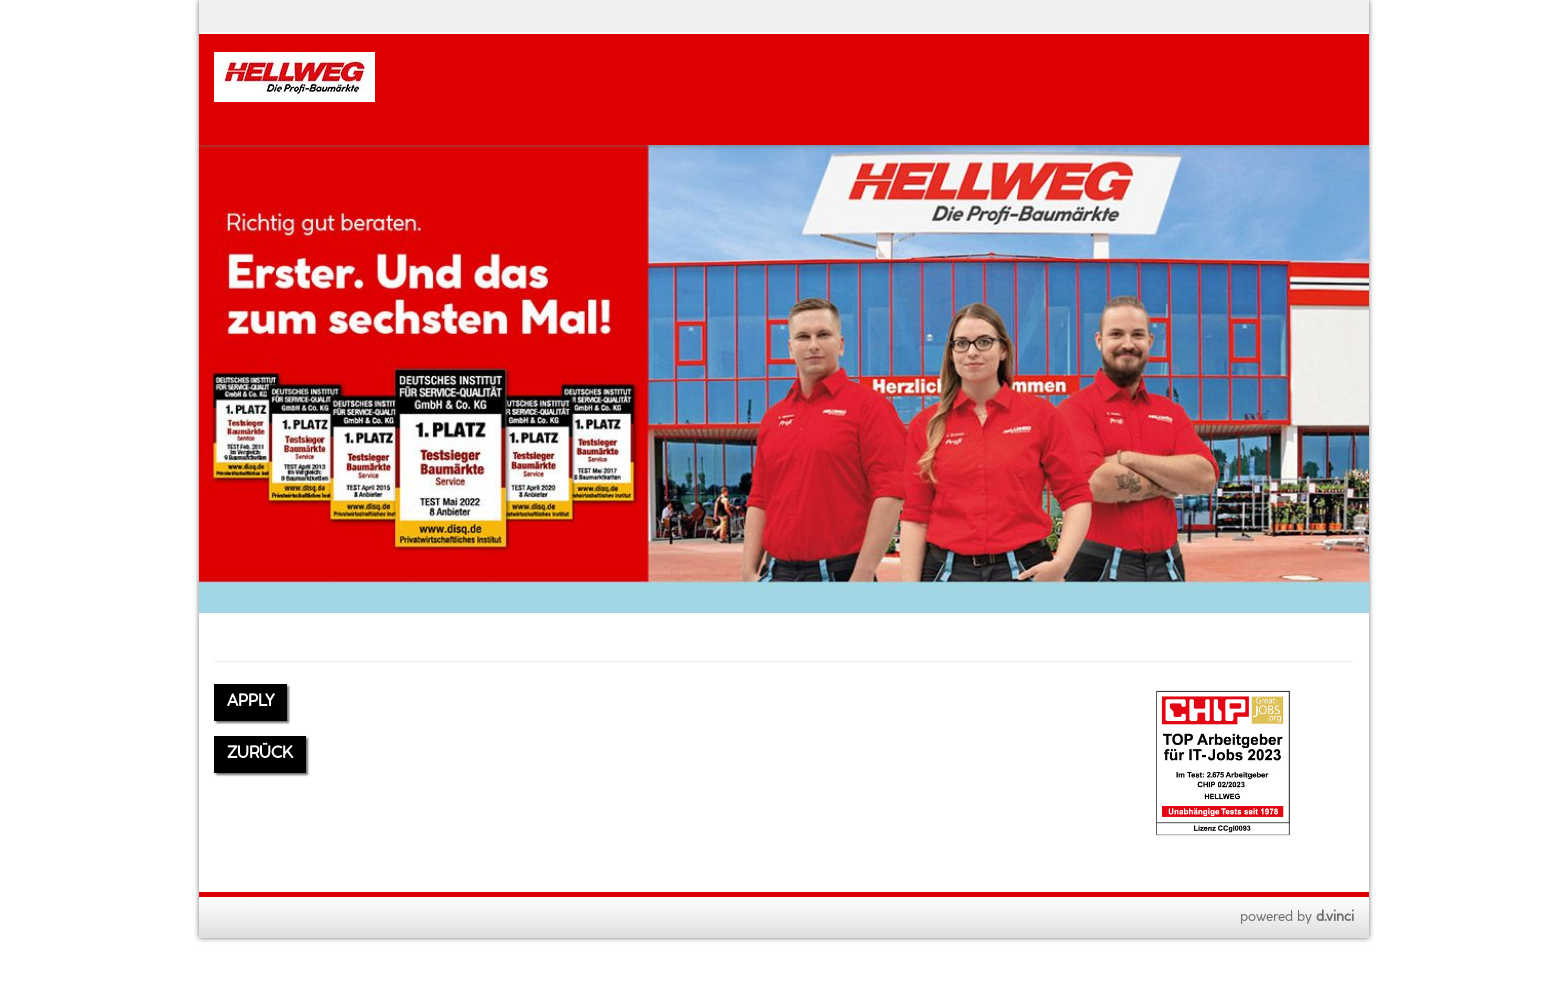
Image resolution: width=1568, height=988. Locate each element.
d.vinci (1335, 917)
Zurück (260, 753)
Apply (250, 701)
